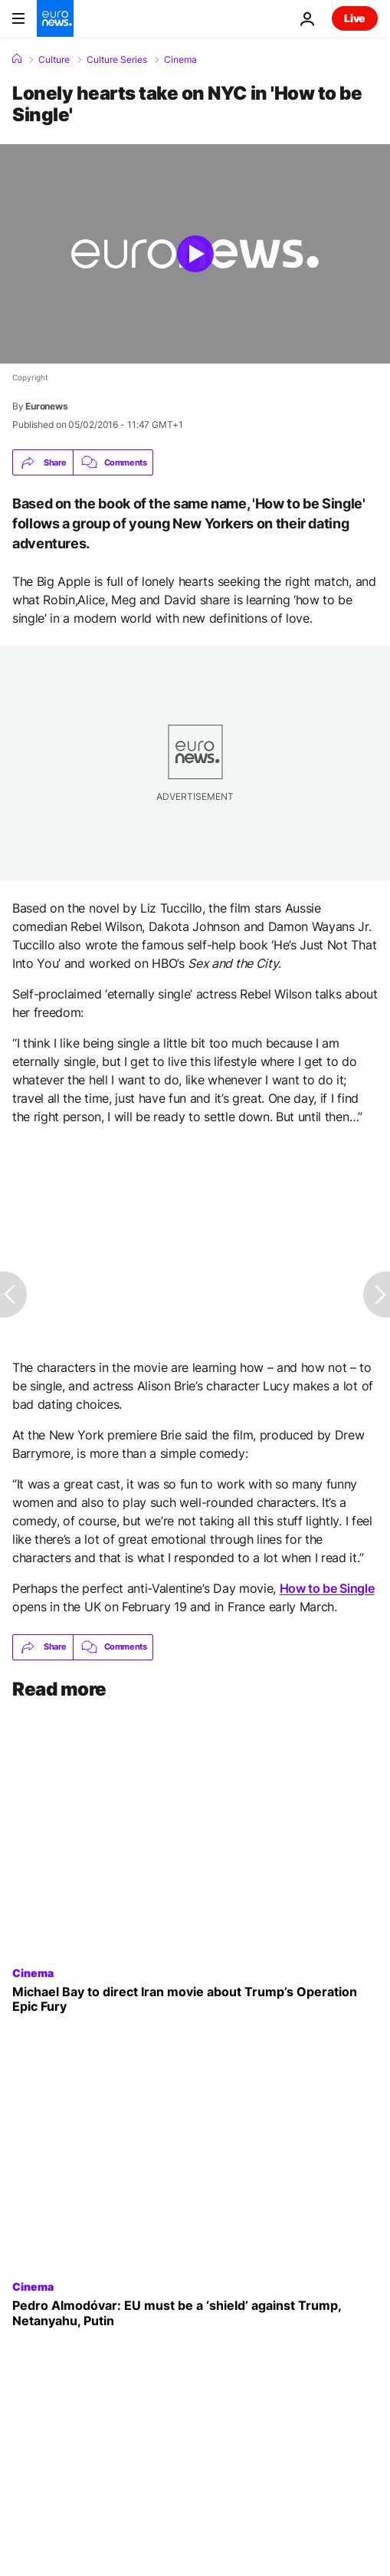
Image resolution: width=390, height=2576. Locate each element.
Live (354, 18)
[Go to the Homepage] (55, 18)
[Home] (16, 59)
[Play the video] (195, 254)
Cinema (180, 59)
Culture (54, 59)
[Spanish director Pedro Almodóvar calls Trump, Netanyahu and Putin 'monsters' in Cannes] (195, 2313)
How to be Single (327, 1588)
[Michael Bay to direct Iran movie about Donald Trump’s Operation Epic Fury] (195, 1999)
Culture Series (117, 59)
